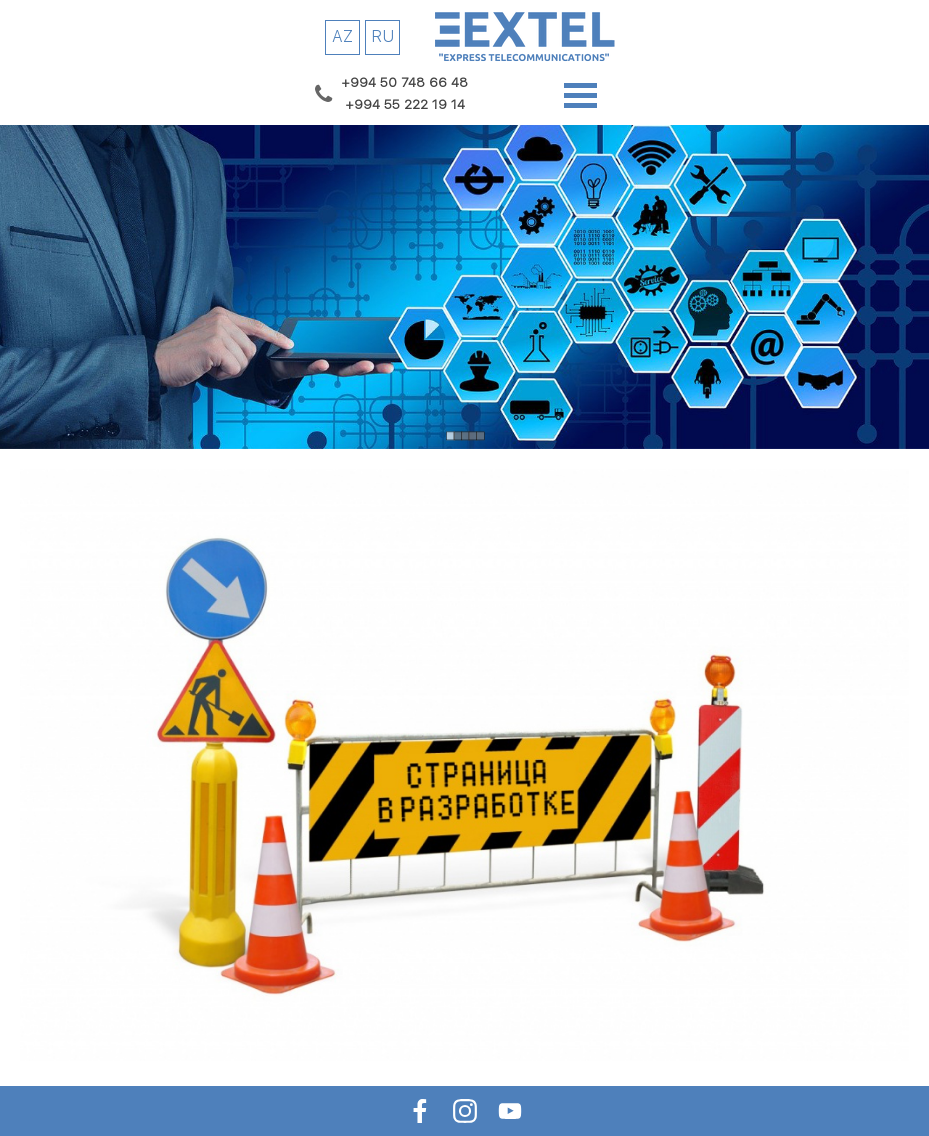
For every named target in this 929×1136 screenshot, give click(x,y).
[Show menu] (581, 95)
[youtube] (509, 1110)
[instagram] (464, 1110)
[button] (405, 82)
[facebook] (419, 1110)
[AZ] (342, 37)
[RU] (382, 37)
